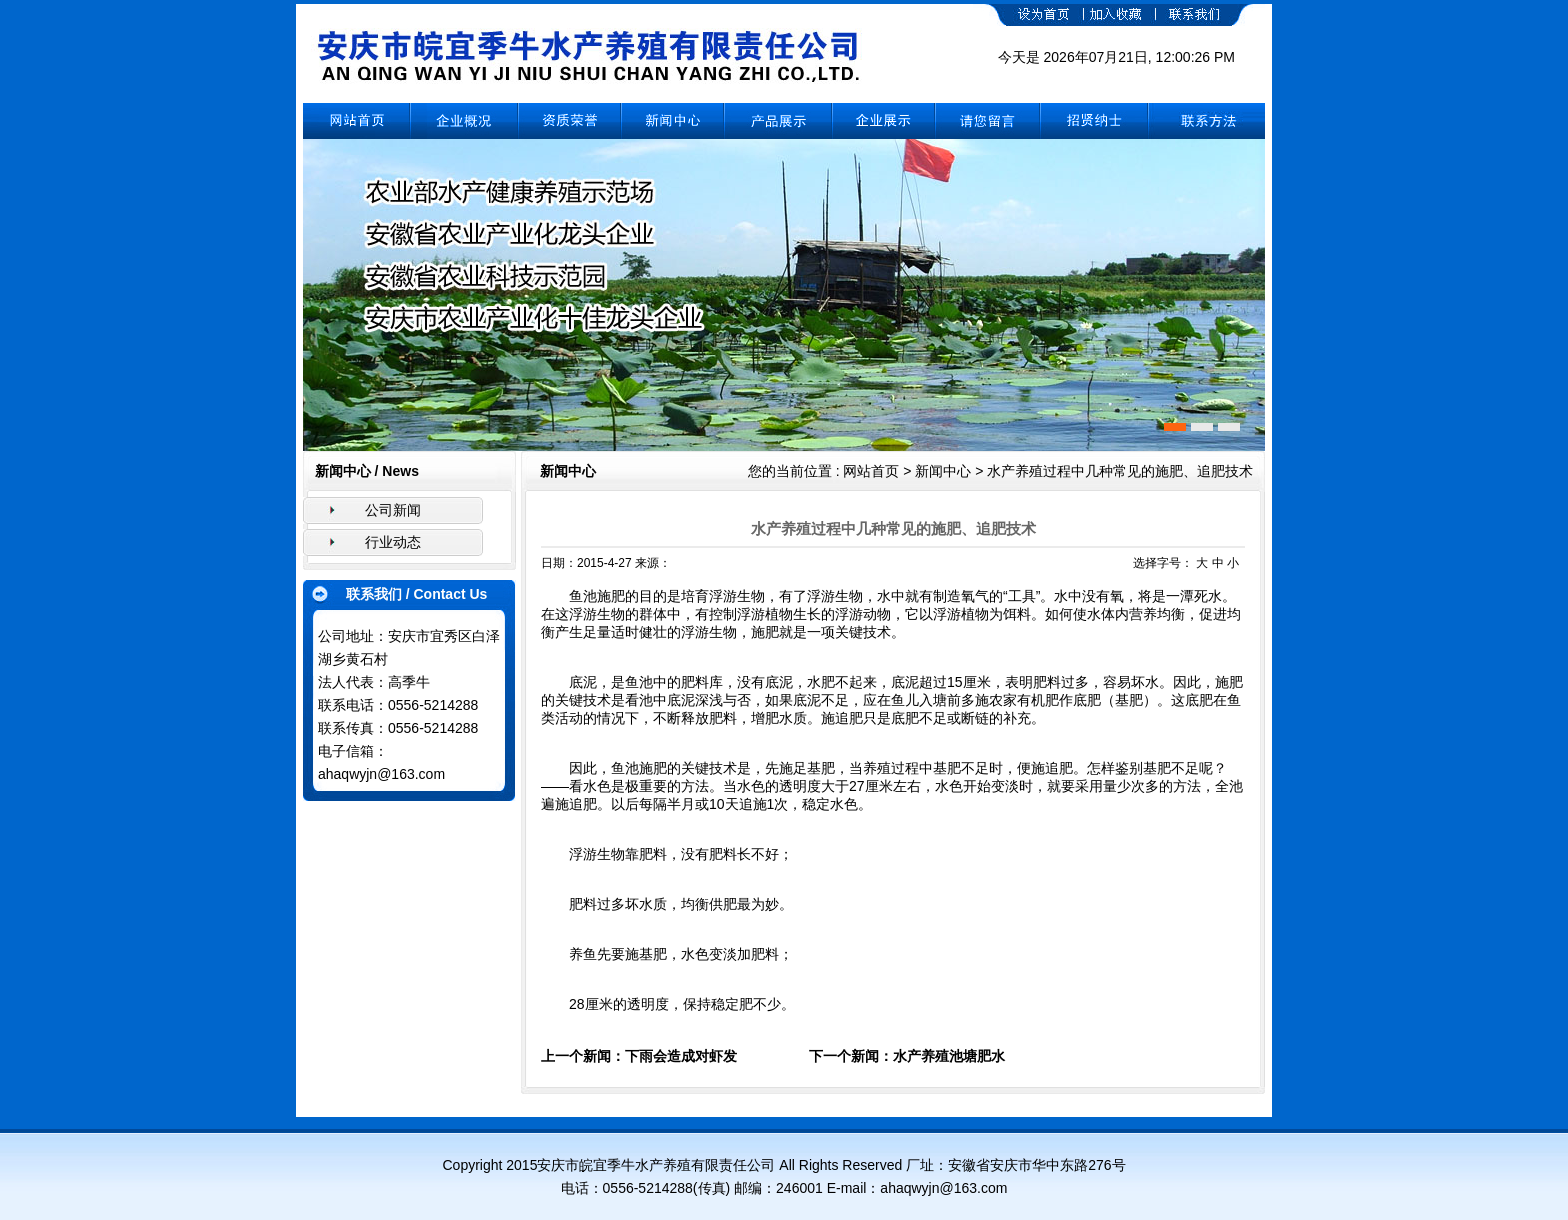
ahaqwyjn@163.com (381, 774)
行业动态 (393, 542)
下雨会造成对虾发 (681, 1056)
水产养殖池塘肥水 (949, 1056)
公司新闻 (393, 510)
